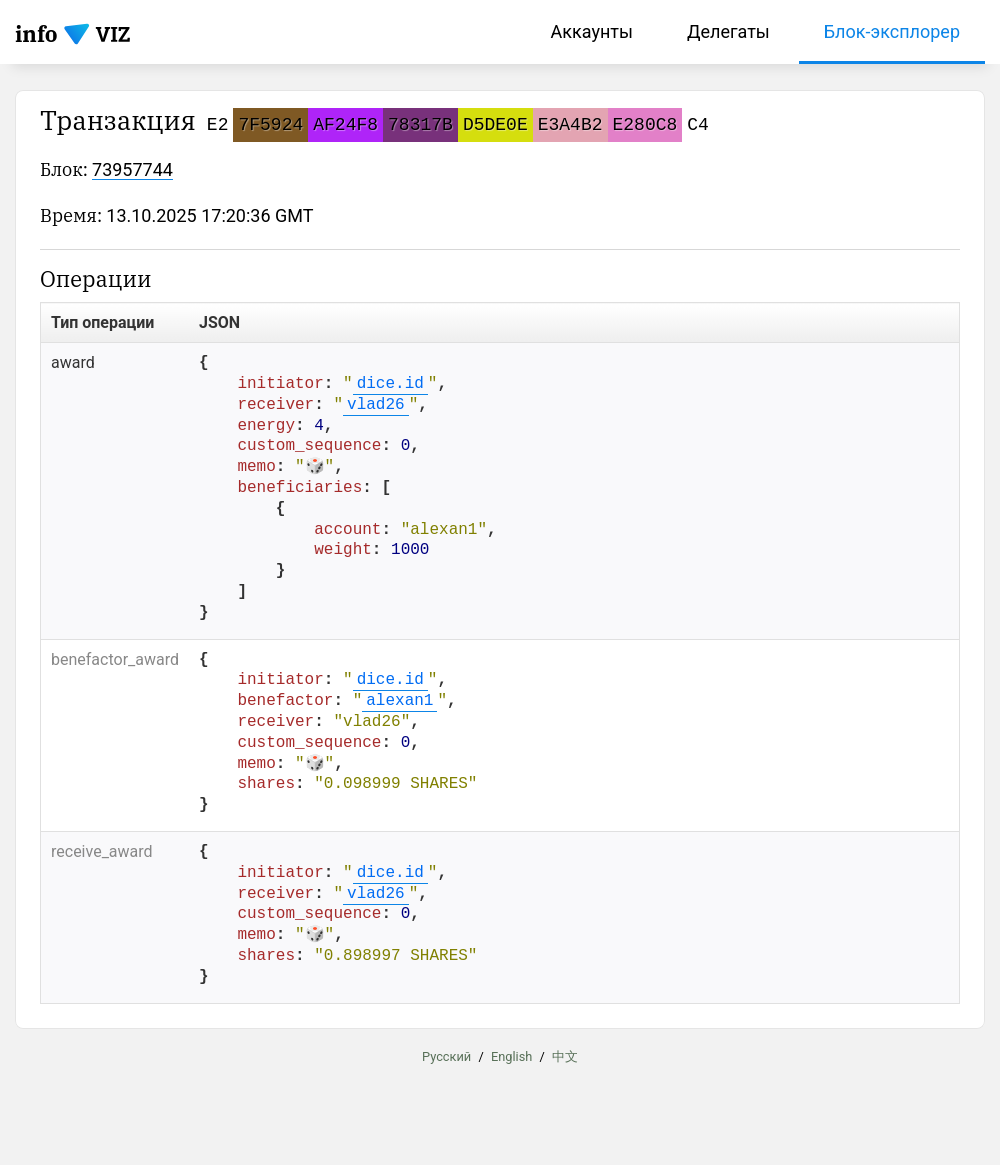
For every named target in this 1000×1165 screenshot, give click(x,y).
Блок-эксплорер (892, 31)
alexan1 (399, 701)
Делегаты (728, 31)
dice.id (390, 384)
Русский (446, 1055)
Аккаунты (592, 31)
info (36, 33)
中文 (565, 1055)
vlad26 (376, 405)
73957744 (132, 169)
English (511, 1055)
